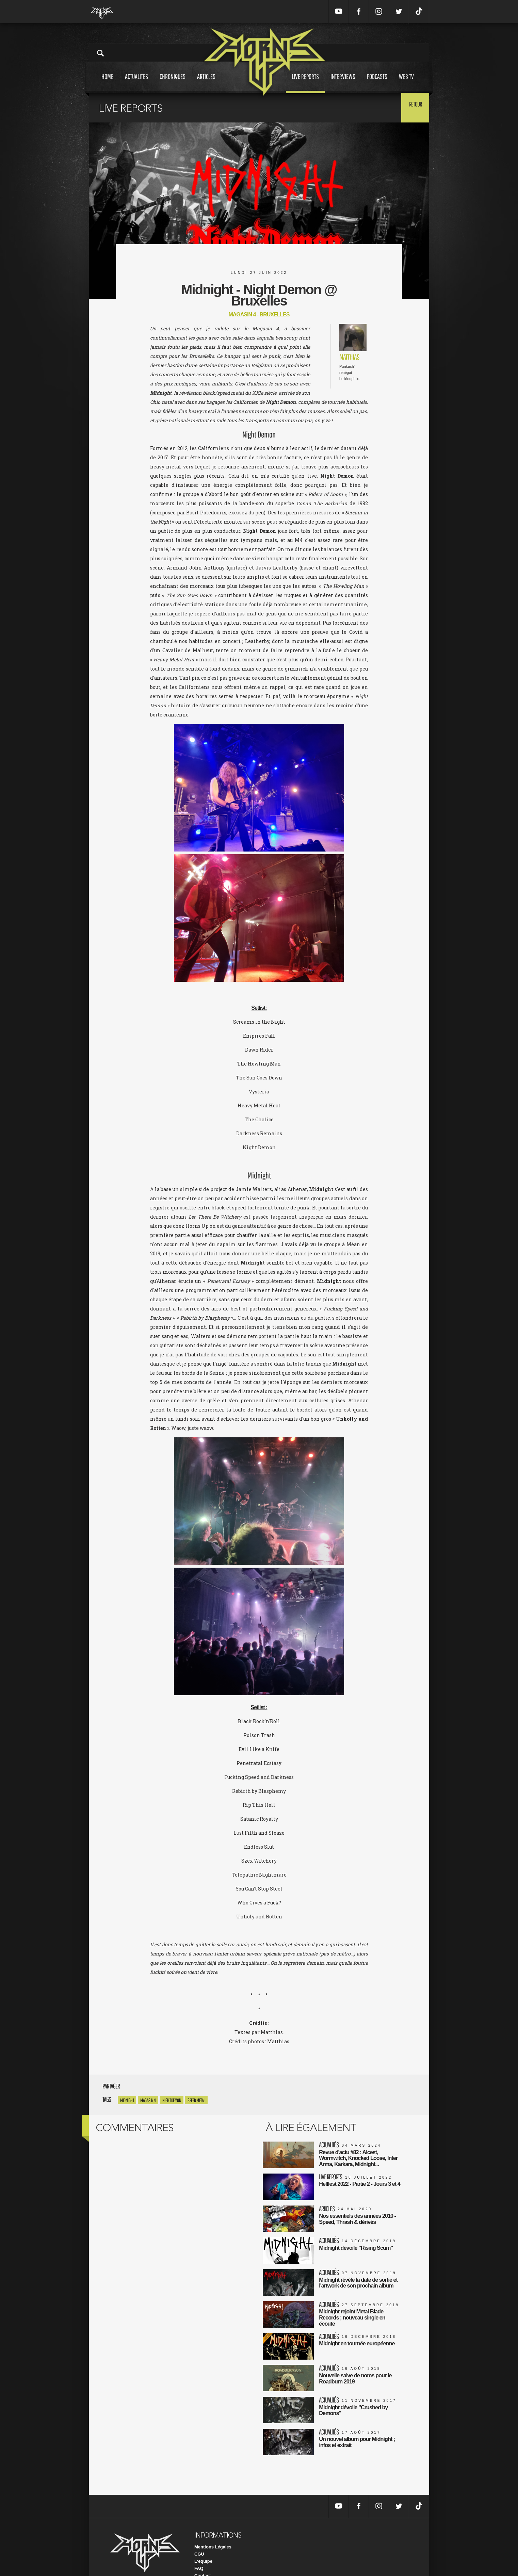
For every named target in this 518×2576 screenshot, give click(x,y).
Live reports (305, 82)
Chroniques (172, 82)
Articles (206, 82)
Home (107, 82)
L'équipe (203, 2544)
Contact (202, 2558)
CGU (199, 2537)
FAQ (199, 2551)
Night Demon (171, 2100)
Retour (412, 107)
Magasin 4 (148, 2100)
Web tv (406, 82)
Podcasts (377, 82)
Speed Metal (196, 2100)
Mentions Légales (212, 2530)
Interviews (343, 82)
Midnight (127, 2100)
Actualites (136, 82)
